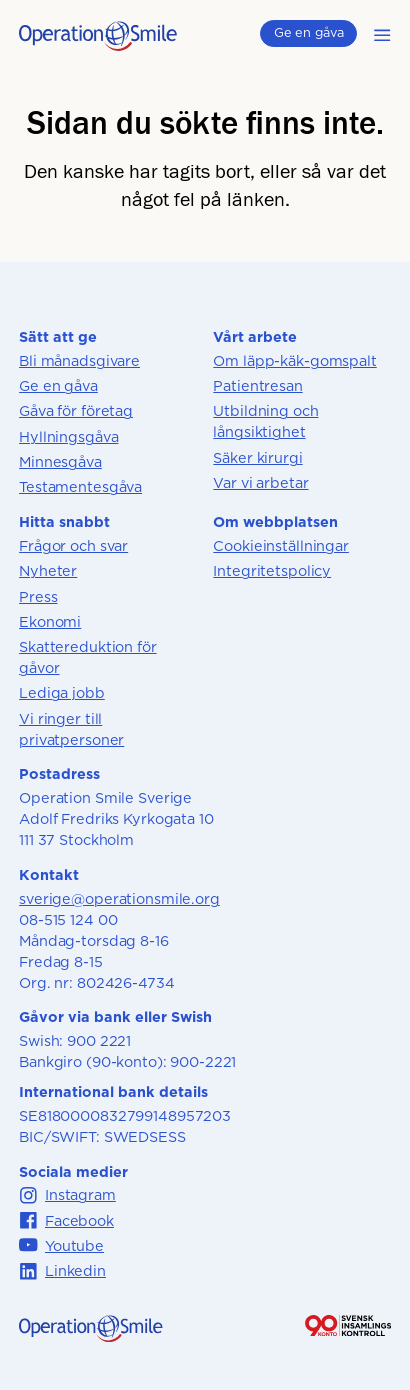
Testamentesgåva (80, 486)
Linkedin (62, 1271)
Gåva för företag (76, 410)
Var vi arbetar (260, 482)
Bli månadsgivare (79, 360)
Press (38, 596)
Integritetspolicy (272, 570)
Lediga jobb (62, 692)
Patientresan (257, 385)
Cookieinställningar (281, 545)
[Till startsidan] (98, 45)
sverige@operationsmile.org (119, 898)
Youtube (61, 1245)
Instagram (67, 1195)
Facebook (66, 1220)
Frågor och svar (73, 545)
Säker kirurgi (257, 457)
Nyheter (48, 570)
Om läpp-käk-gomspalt (294, 360)
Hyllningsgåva (68, 436)
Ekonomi (50, 621)
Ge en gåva (309, 32)
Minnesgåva (60, 461)
